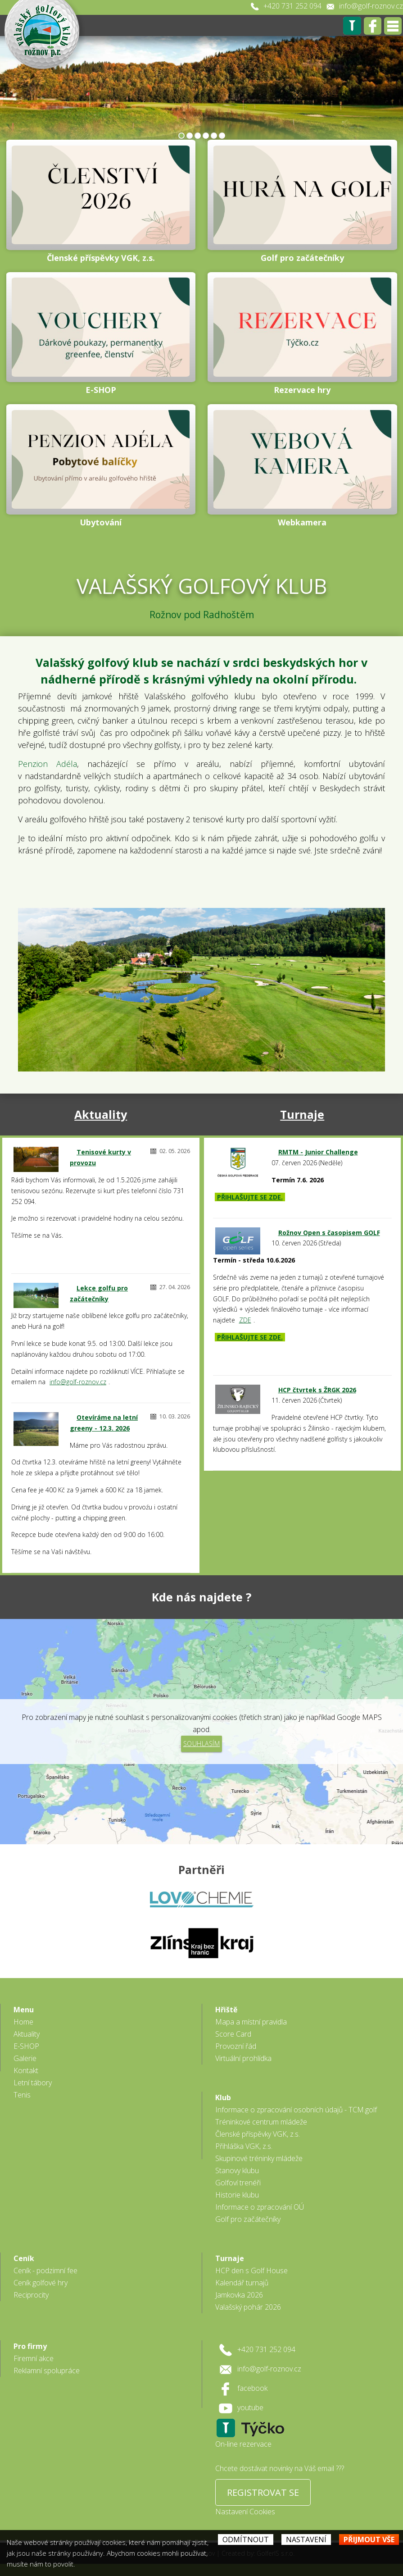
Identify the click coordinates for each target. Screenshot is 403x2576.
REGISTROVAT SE (263, 2492)
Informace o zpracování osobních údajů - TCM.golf (296, 2110)
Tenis (22, 2095)
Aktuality (100, 1114)
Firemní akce (34, 2358)
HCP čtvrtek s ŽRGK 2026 (317, 1390)
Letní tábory (33, 2083)
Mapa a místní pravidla (251, 2022)
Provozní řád (235, 2046)
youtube (250, 2407)
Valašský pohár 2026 (248, 2307)
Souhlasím (201, 1743)
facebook (252, 2388)
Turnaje (302, 1114)
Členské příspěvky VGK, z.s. (257, 2134)
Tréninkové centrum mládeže (261, 2122)
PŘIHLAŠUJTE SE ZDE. (250, 1197)
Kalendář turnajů (241, 2283)
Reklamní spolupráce (47, 2370)
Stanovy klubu (237, 2170)
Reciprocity (31, 2295)
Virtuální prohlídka (243, 2058)
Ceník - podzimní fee (45, 2270)
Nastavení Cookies (245, 2512)
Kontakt (26, 2070)
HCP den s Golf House (251, 2270)
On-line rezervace (243, 2444)
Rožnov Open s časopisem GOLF (329, 1232)
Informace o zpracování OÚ (259, 2207)
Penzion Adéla (47, 763)
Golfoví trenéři (238, 2183)
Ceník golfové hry (41, 2283)
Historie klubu (237, 2195)
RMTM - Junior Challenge (318, 1152)
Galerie (25, 2058)
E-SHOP (26, 2046)
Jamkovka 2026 (239, 2295)
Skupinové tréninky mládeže (259, 2158)
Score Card (233, 2034)
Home (23, 2022)
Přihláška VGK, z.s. (243, 2146)
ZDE (245, 1320)
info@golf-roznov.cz (371, 6)
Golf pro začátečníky (248, 2219)
